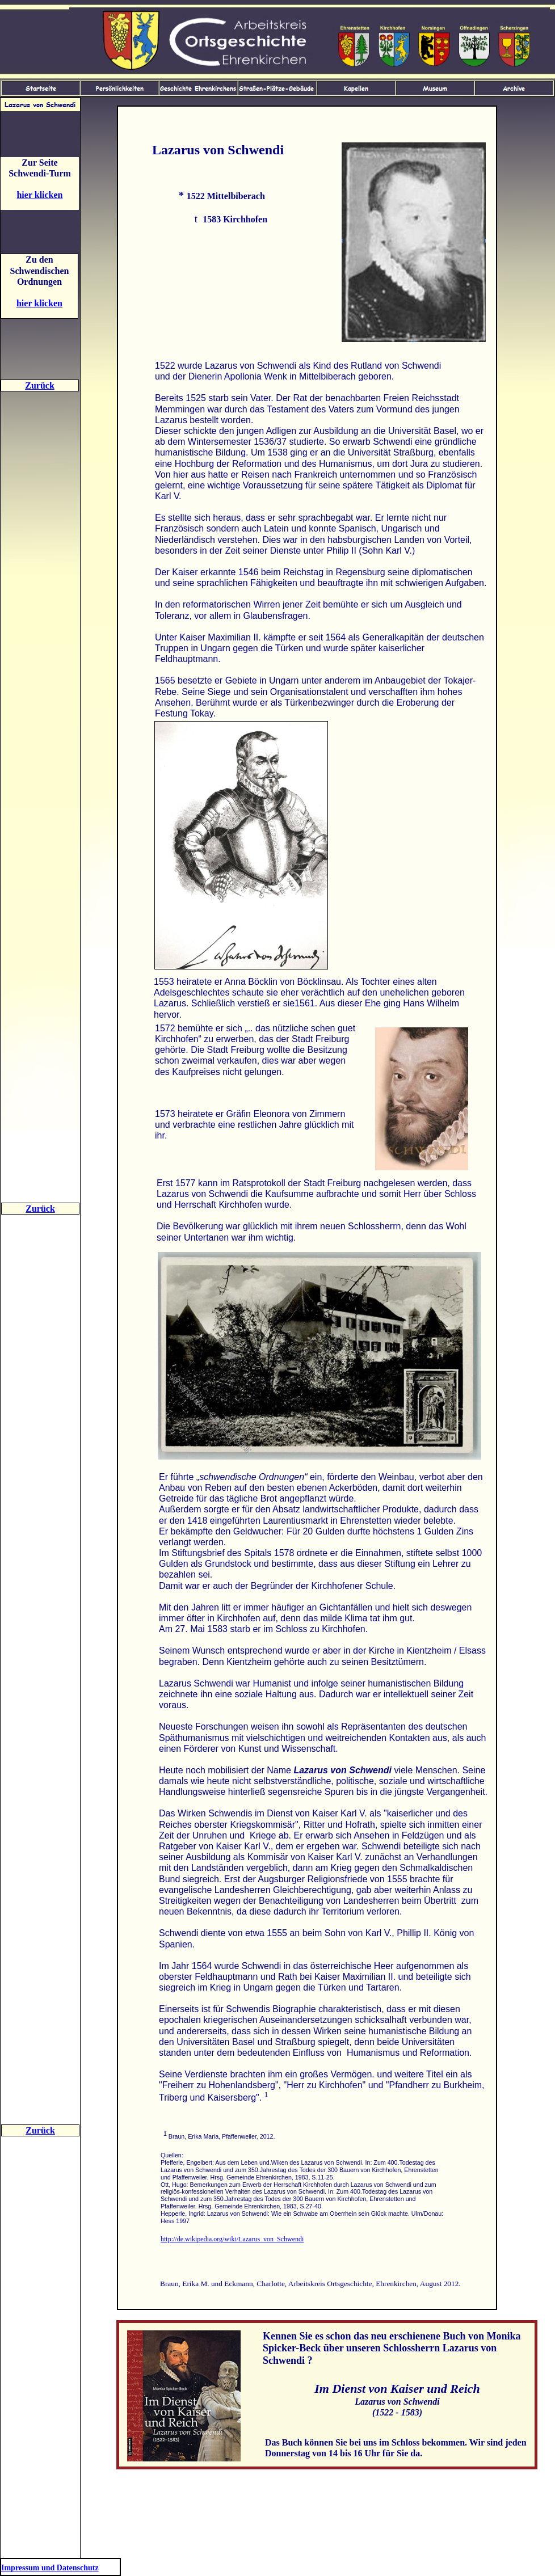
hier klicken (39, 195)
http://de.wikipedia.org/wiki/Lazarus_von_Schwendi (232, 2239)
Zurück (39, 385)
